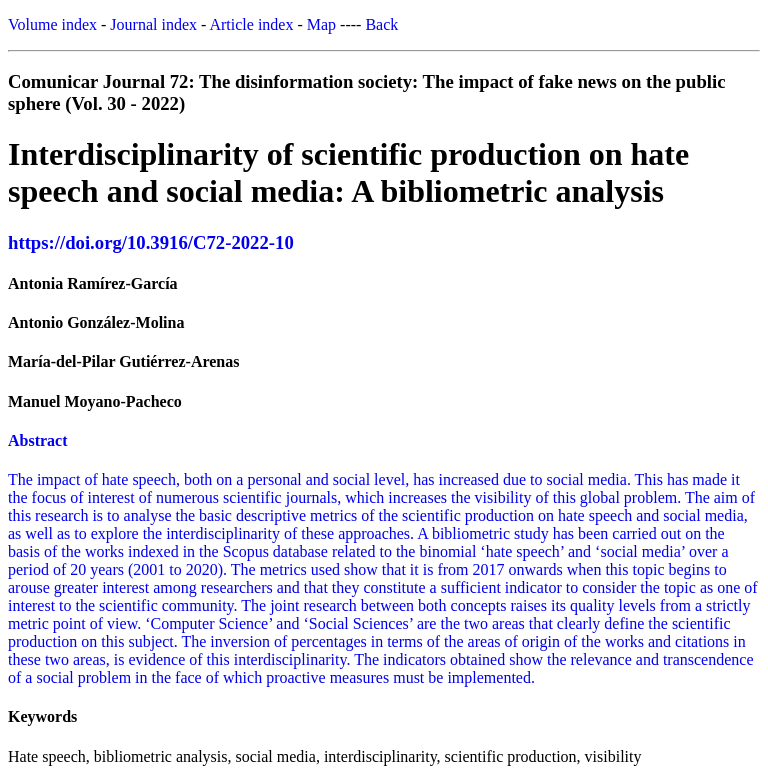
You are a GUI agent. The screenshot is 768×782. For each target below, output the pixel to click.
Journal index (153, 24)
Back (381, 24)
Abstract (38, 440)
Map (321, 24)
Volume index (52, 24)
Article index (251, 24)
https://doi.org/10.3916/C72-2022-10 (151, 242)
